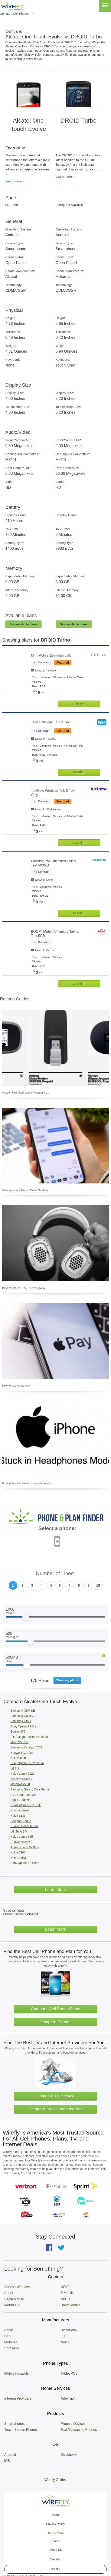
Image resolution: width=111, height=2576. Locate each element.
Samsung (11, 2348)
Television (68, 2398)
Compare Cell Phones (14, 13)
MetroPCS (12, 2305)
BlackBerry (69, 2330)
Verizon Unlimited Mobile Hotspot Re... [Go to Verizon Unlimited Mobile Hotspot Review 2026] (26, 1092)
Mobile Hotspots (16, 2373)
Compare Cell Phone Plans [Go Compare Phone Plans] (55, 2009)
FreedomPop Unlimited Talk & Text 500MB (53, 863)
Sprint (8, 2293)
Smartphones (14, 2423)
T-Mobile (67, 2293)
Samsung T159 (20, 1721)
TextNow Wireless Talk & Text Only (53, 793)
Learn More (55, 1889)
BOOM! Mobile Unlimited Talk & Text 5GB (55, 934)
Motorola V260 (20, 1784)
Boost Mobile (71, 2305)
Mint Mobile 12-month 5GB (51, 655)
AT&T (65, 2287)
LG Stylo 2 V (18, 1831)
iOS (7, 2461)
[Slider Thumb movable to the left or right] (25, 1619)
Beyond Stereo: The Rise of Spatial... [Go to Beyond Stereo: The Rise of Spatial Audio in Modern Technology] (25, 1288)
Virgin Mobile (14, 2299)
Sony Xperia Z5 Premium (27, 1763)
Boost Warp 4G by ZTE (25, 1805)
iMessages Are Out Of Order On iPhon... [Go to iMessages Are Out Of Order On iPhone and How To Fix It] (27, 1190)
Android (10, 2454)
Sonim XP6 (17, 1731)
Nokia (65, 2342)
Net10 (65, 2299)
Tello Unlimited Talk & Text (50, 722)
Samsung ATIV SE (22, 1710)
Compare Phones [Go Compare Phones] (55, 2022)
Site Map (55, 2559)
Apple (8, 2330)
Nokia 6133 (18, 1815)
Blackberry (69, 2454)
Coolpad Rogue (20, 1821)
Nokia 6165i (18, 1852)
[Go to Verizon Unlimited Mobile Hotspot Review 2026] (55, 1048)
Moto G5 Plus (19, 1742)
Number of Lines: (55, 1573)
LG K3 (14, 1768)
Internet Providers (17, 2398)
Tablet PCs (69, 2373)
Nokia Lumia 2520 (22, 1773)
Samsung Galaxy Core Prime (29, 1789)
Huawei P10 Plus (21, 1752)
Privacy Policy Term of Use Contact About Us (55, 2536)
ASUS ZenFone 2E (23, 1794)
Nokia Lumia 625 (21, 1836)
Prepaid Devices (73, 2423)
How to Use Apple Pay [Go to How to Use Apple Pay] (16, 1385)
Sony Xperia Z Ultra (23, 1726)
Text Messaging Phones (79, 2429)
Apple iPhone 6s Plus (24, 1847)
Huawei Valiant (20, 1842)
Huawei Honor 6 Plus (24, 1826)
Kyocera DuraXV (21, 1779)
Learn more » (14, 181)
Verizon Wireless (17, 2287)
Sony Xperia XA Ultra (24, 1863)
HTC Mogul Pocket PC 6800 (29, 1737)
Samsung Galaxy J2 (23, 1716)
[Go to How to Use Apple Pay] (55, 1341)
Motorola (10, 2342)
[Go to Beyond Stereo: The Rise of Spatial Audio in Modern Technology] (55, 1243)
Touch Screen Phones (21, 2429)
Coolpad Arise (19, 1810)
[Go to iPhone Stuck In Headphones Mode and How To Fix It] (55, 1438)
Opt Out (55, 2569)
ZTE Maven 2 (19, 1757)
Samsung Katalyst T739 (26, 1747)
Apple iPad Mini (20, 1800)
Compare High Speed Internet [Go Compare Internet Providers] (55, 2109)
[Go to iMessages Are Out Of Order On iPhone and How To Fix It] (55, 1145)
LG (63, 2336)
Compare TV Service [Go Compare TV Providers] (56, 2096)
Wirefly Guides (55, 2480)
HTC (7, 2336)
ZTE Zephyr (18, 1857)
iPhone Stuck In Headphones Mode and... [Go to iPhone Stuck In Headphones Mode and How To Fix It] (27, 1483)
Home (55, 2514)
